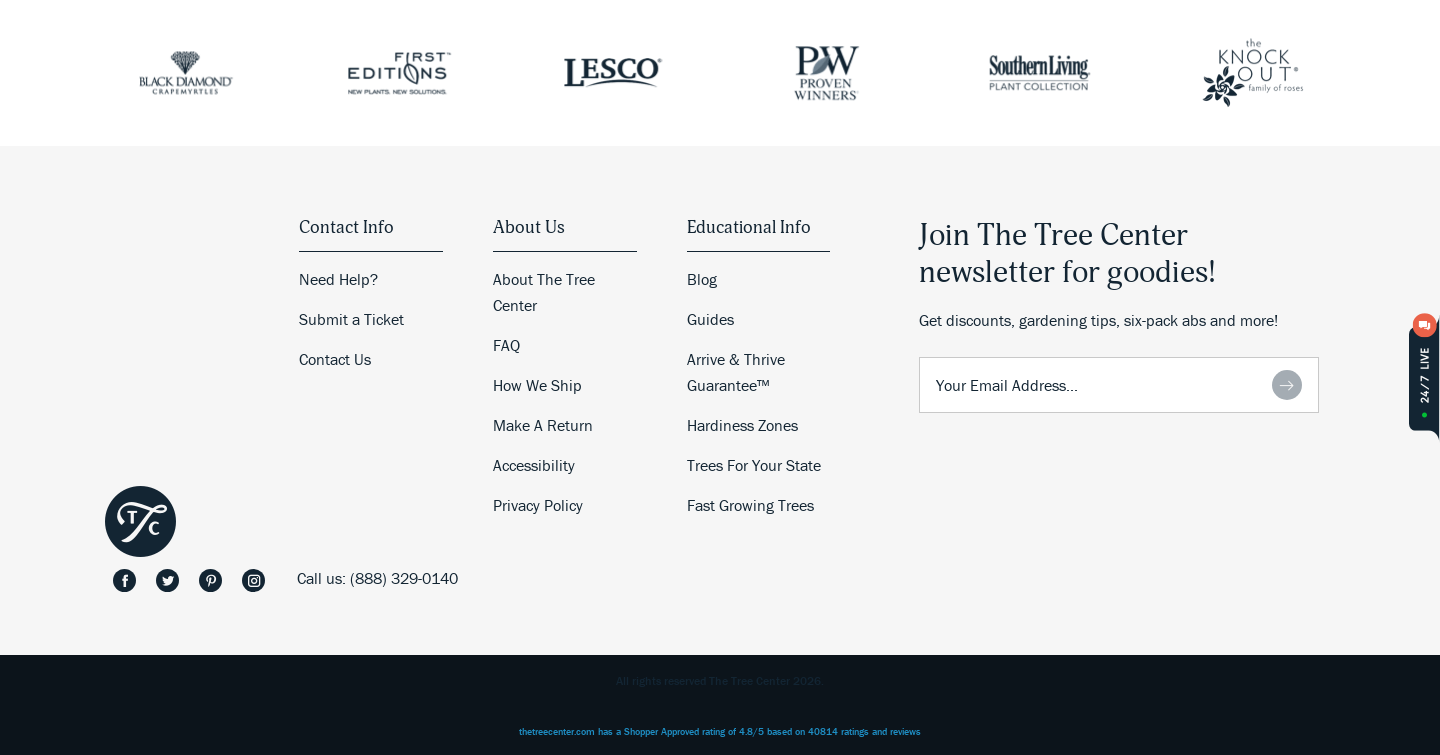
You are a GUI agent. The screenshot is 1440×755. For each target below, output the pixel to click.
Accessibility (534, 465)
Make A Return (543, 425)
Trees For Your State (754, 465)
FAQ (506, 345)
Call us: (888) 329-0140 (377, 578)
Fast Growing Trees (750, 505)
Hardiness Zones (742, 425)
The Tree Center (140, 521)
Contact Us (335, 359)
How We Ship (537, 385)
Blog (702, 279)
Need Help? (338, 279)
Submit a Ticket (351, 319)
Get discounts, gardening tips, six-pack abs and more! (1098, 320)
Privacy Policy (538, 505)
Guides (710, 319)
